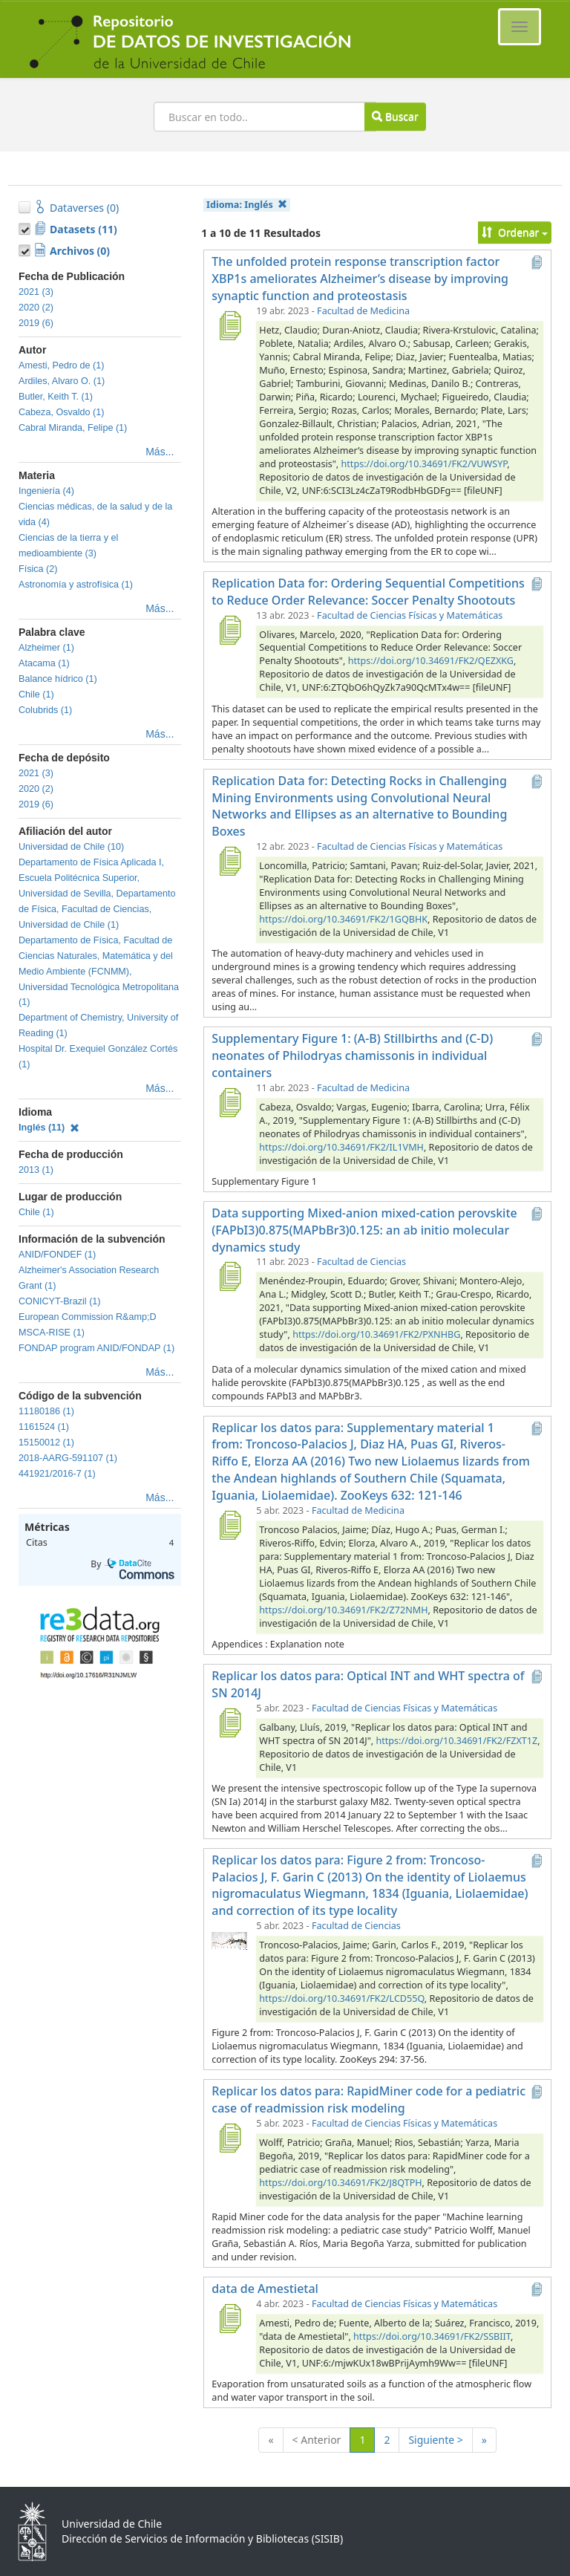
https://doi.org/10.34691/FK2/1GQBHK (343, 919)
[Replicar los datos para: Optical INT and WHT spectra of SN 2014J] (229, 1722)
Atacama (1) (44, 663)
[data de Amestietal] (229, 2318)
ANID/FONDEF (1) (57, 1254)
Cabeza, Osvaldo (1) (62, 412)
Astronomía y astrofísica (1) (76, 584)
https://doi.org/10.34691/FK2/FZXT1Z (456, 1740)
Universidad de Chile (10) (71, 847)
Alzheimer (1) (46, 648)
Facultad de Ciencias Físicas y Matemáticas (409, 615)
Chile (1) (36, 694)
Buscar (395, 116)
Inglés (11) (49, 1127)
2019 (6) (36, 323)
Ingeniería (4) (46, 491)
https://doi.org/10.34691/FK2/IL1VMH (341, 1147)
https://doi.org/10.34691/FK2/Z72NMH (343, 1610)
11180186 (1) (46, 1411)
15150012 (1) (46, 1442)
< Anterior (316, 2440)
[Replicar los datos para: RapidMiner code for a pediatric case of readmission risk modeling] (229, 2138)
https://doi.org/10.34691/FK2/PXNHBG (376, 1334)
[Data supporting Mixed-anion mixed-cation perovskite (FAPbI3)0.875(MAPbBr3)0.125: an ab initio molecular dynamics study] (229, 1276)
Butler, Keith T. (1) (56, 396)
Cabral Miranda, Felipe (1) (73, 428)
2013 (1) (36, 1170)
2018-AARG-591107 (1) (68, 1458)
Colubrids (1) (45, 710)
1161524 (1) (44, 1427)
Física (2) (38, 569)
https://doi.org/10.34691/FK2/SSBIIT (432, 2336)
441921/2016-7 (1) (57, 1473)
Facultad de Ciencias (361, 1261)
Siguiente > (435, 2440)
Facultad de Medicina (363, 311)
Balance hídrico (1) (58, 679)
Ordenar (515, 232)
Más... (159, 452)
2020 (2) (36, 307)
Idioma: (246, 204)
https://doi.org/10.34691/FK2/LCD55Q (341, 1998)
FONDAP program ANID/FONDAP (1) (96, 1348)
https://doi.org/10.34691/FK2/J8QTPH (340, 2182)
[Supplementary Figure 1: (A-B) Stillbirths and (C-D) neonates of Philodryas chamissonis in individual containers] (229, 1102)
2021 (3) (36, 292)
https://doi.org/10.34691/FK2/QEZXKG (431, 660)
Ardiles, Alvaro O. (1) (62, 381)
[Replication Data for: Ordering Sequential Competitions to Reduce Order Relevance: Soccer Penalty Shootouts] (229, 630)
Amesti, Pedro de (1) (62, 365)
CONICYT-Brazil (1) (60, 1301)
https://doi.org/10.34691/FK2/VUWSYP (424, 464)
